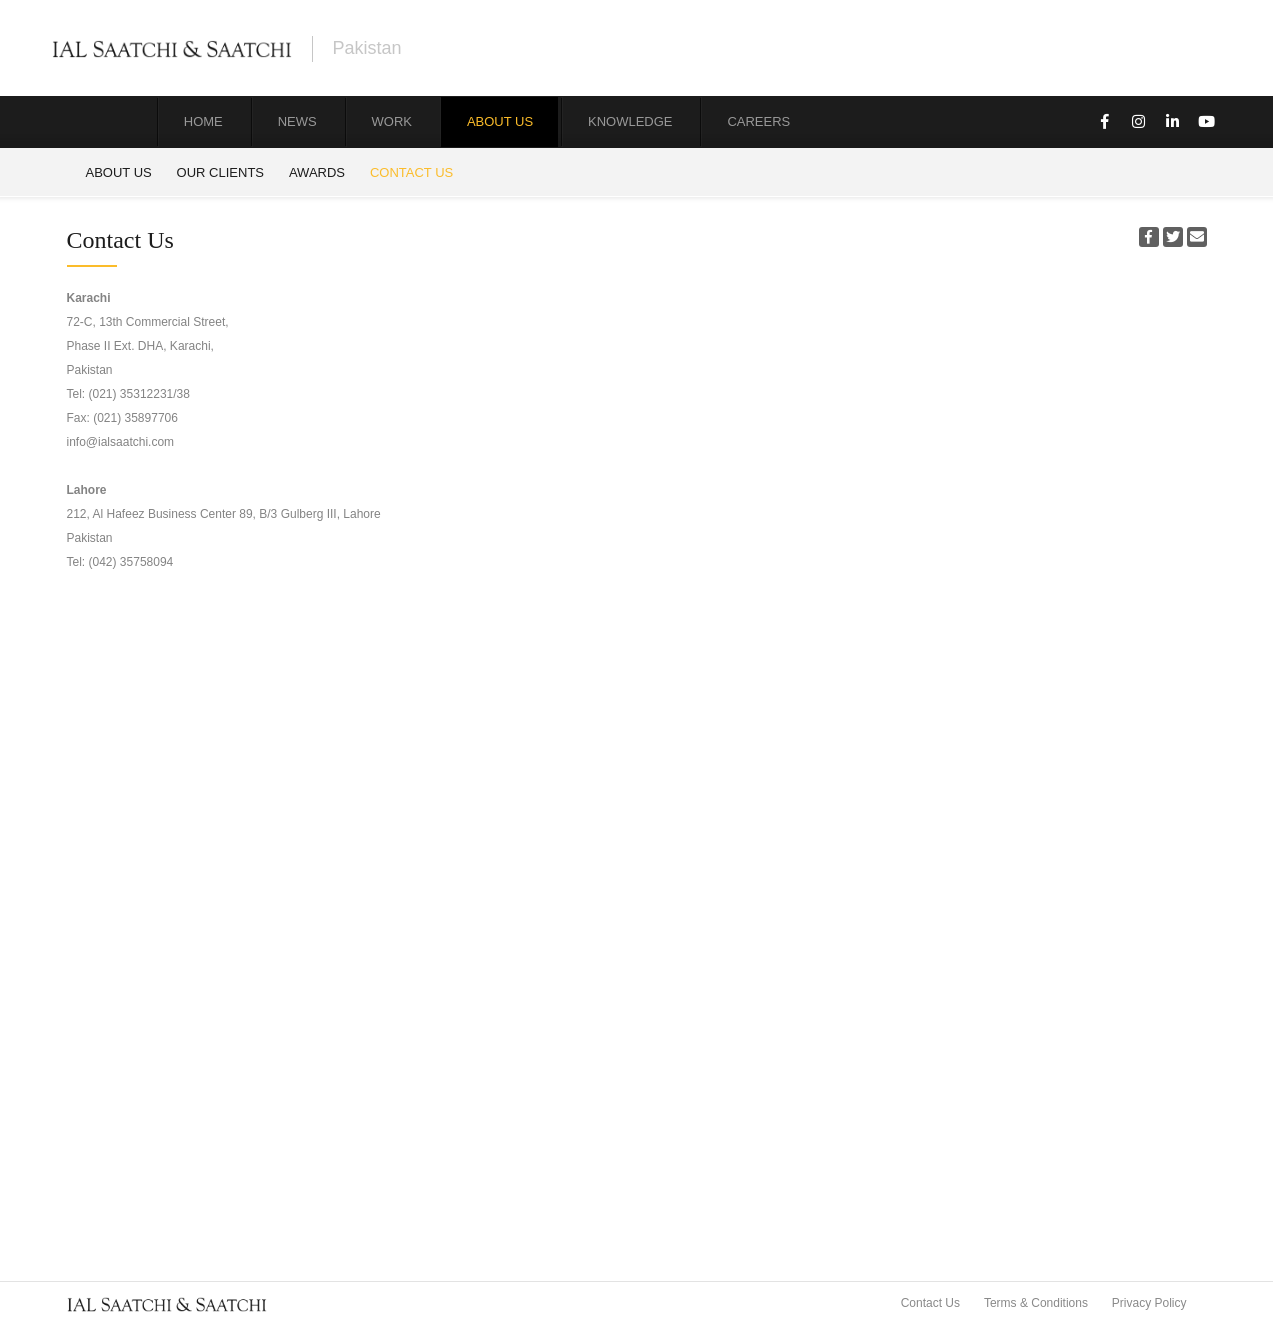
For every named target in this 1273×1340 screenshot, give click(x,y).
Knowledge (630, 121)
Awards (317, 172)
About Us (500, 121)
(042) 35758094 (131, 562)
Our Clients (220, 172)
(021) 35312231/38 (139, 394)
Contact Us (411, 172)
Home (203, 121)
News (297, 121)
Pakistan (367, 48)
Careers (758, 121)
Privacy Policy (1149, 1303)
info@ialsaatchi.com (121, 442)
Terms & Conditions (1036, 1303)
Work (392, 121)
